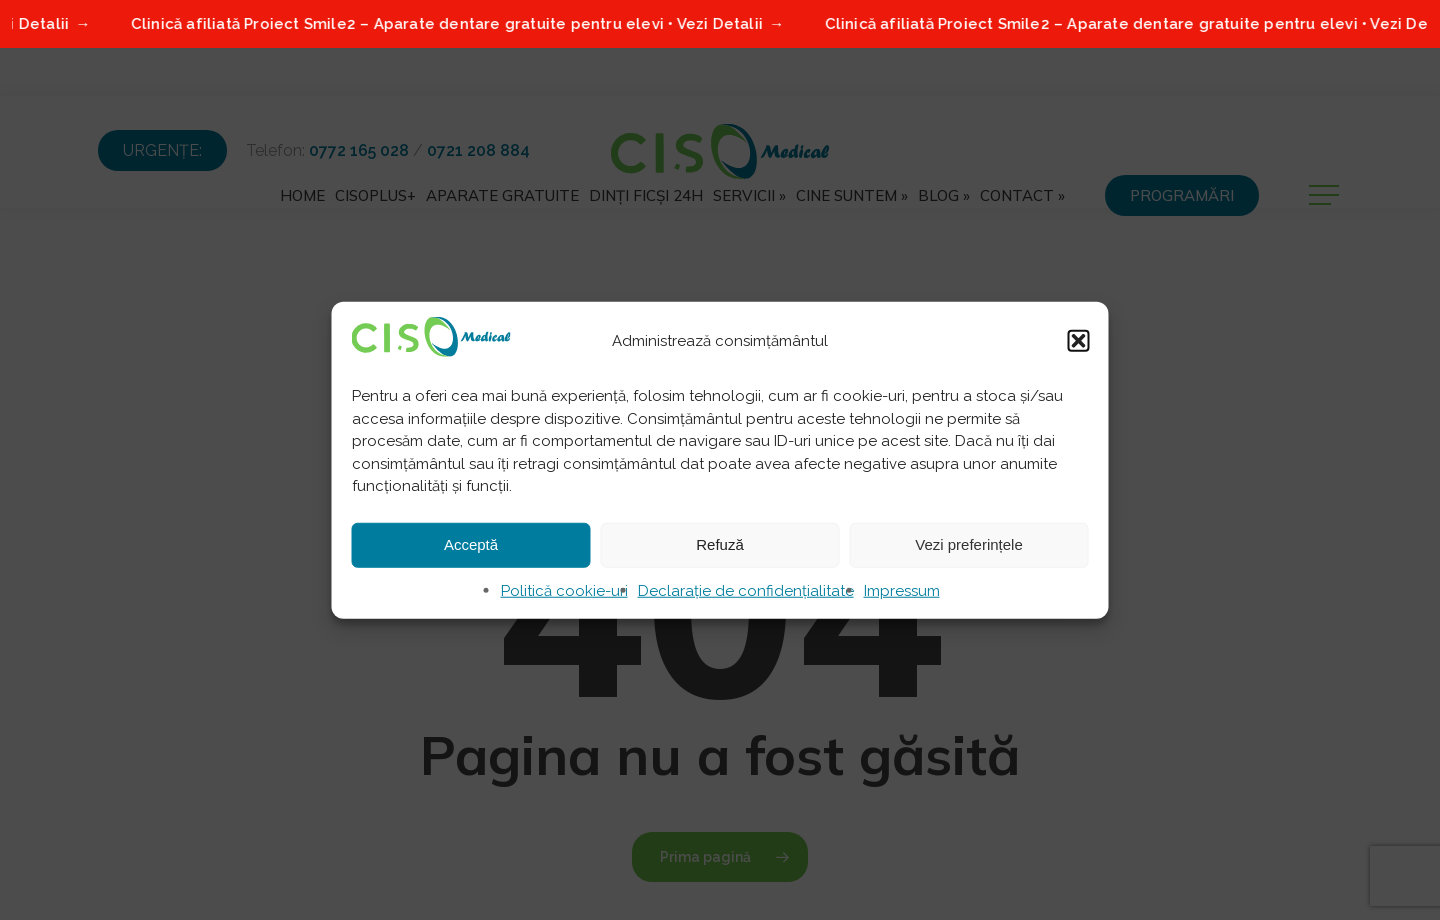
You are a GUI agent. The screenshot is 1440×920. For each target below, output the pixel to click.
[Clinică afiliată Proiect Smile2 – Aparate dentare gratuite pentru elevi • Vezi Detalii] (720, 24)
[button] (1079, 341)
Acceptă (471, 544)
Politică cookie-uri (564, 590)
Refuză (720, 544)
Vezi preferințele (969, 544)
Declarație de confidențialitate (746, 590)
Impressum (902, 590)
